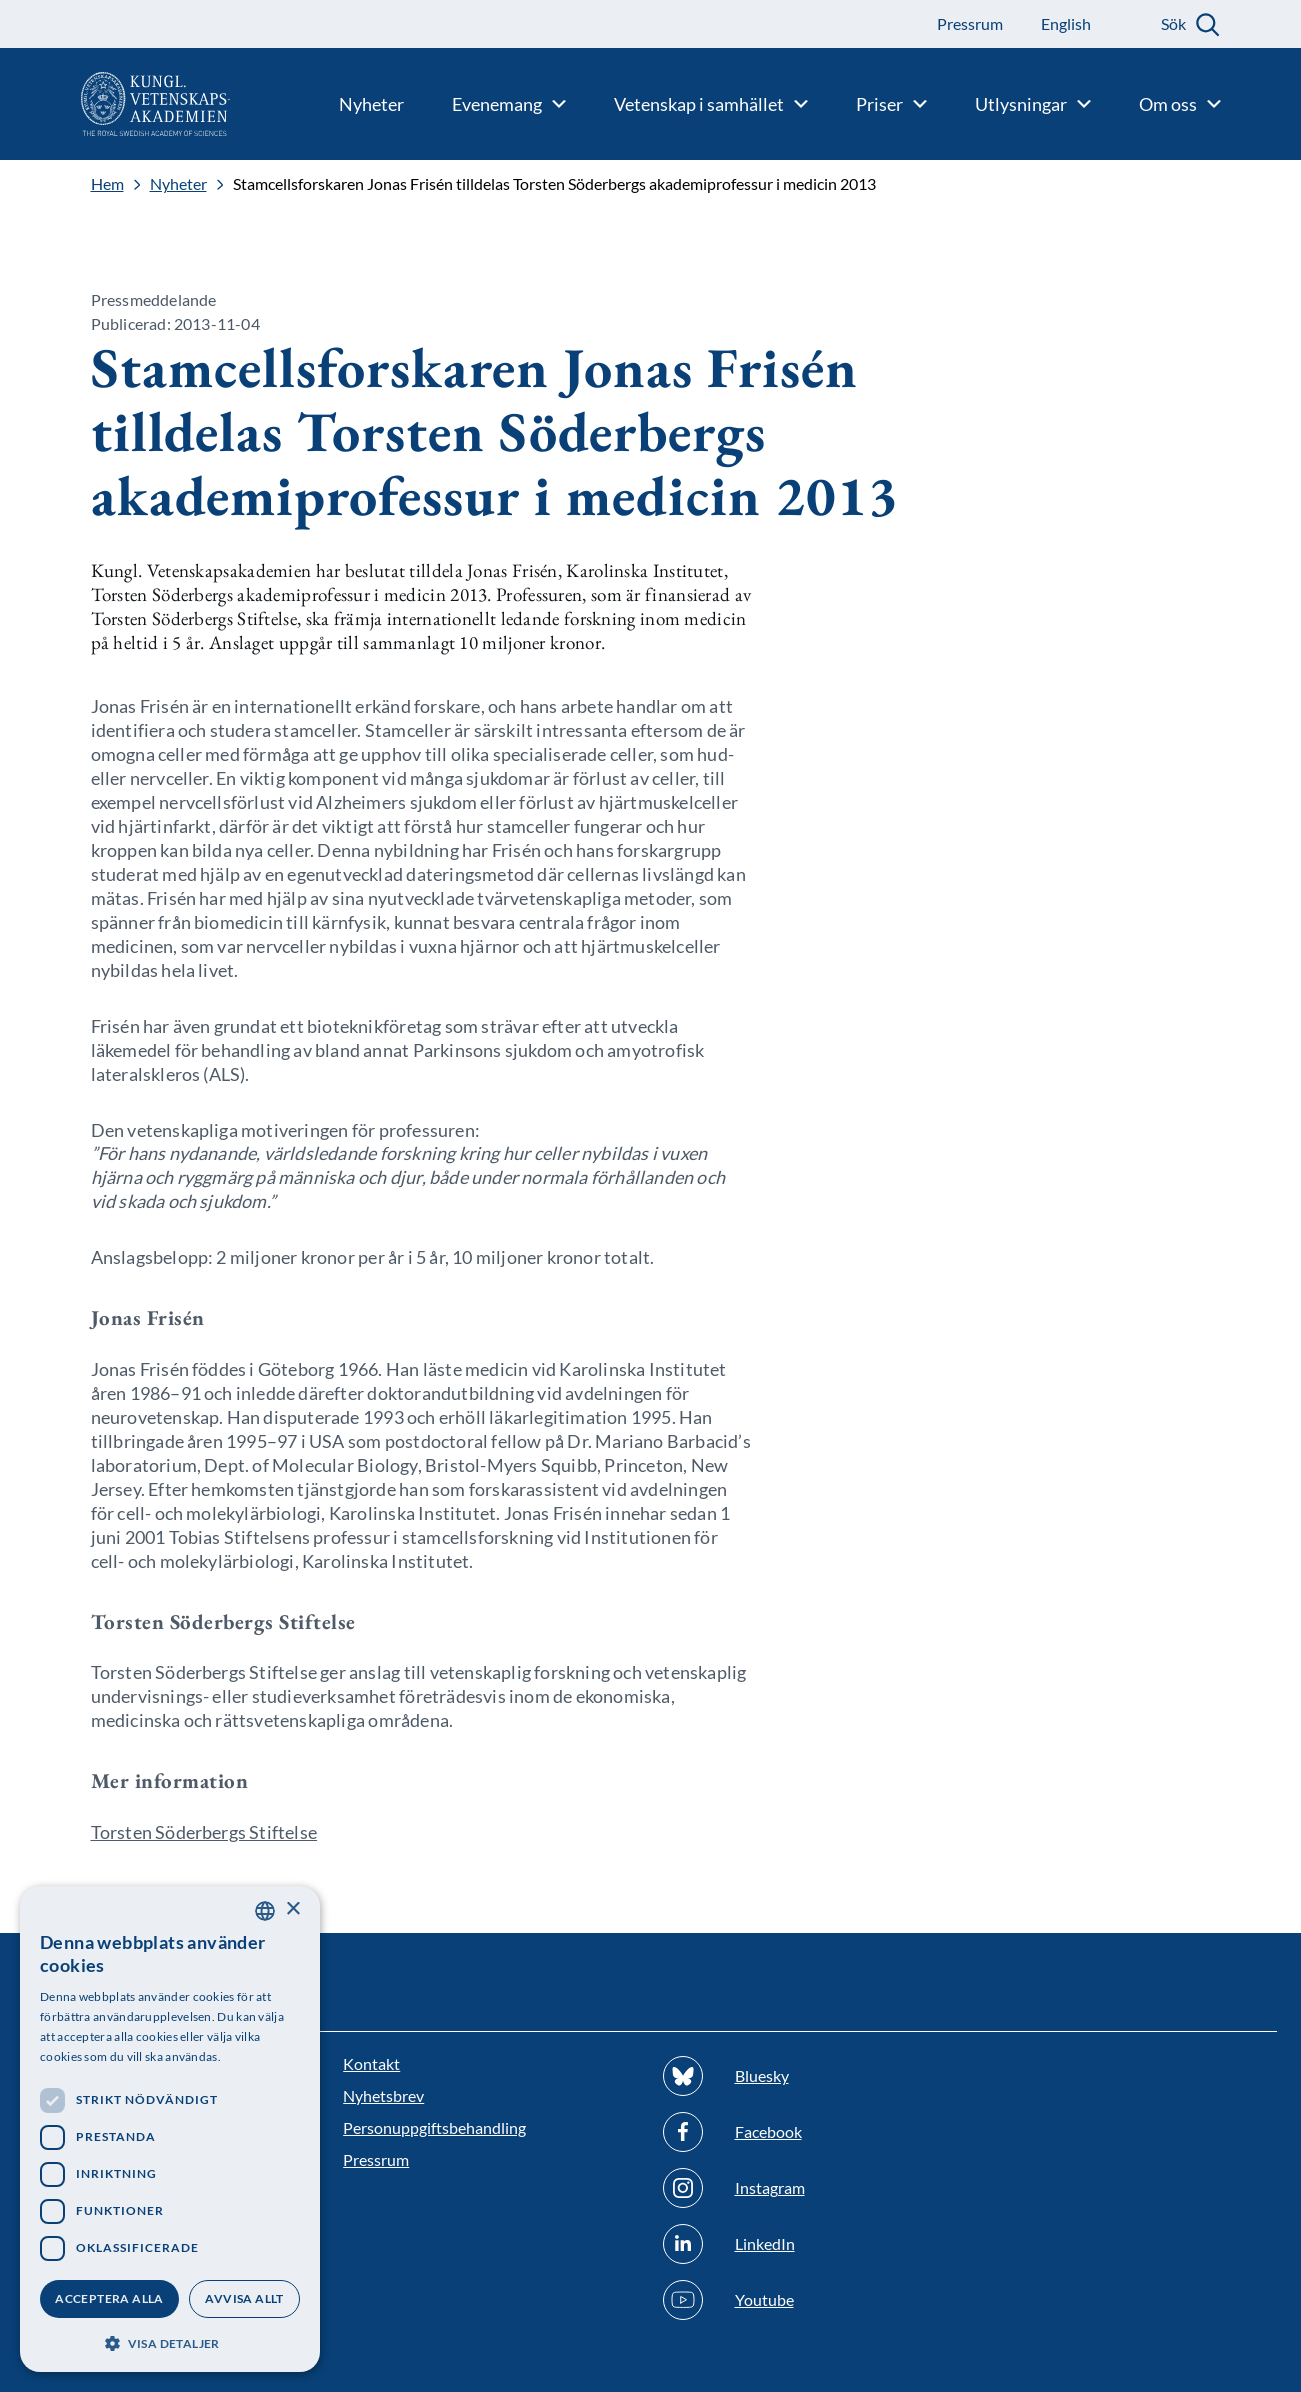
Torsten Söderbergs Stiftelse (204, 1832)
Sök (1173, 23)
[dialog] (170, 2129)
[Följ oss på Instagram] (810, 2188)
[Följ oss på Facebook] (810, 2132)
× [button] (292, 1909)
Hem (107, 184)
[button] (170, 2341)
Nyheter (178, 184)
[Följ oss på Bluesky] (810, 2076)
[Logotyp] (115, 104)
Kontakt (371, 2063)
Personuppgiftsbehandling (434, 2127)
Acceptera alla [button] (109, 2298)
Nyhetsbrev (383, 2095)
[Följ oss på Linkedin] (810, 2244)
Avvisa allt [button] (244, 2298)
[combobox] (265, 1911)
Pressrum (376, 2159)
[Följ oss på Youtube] (810, 2300)
